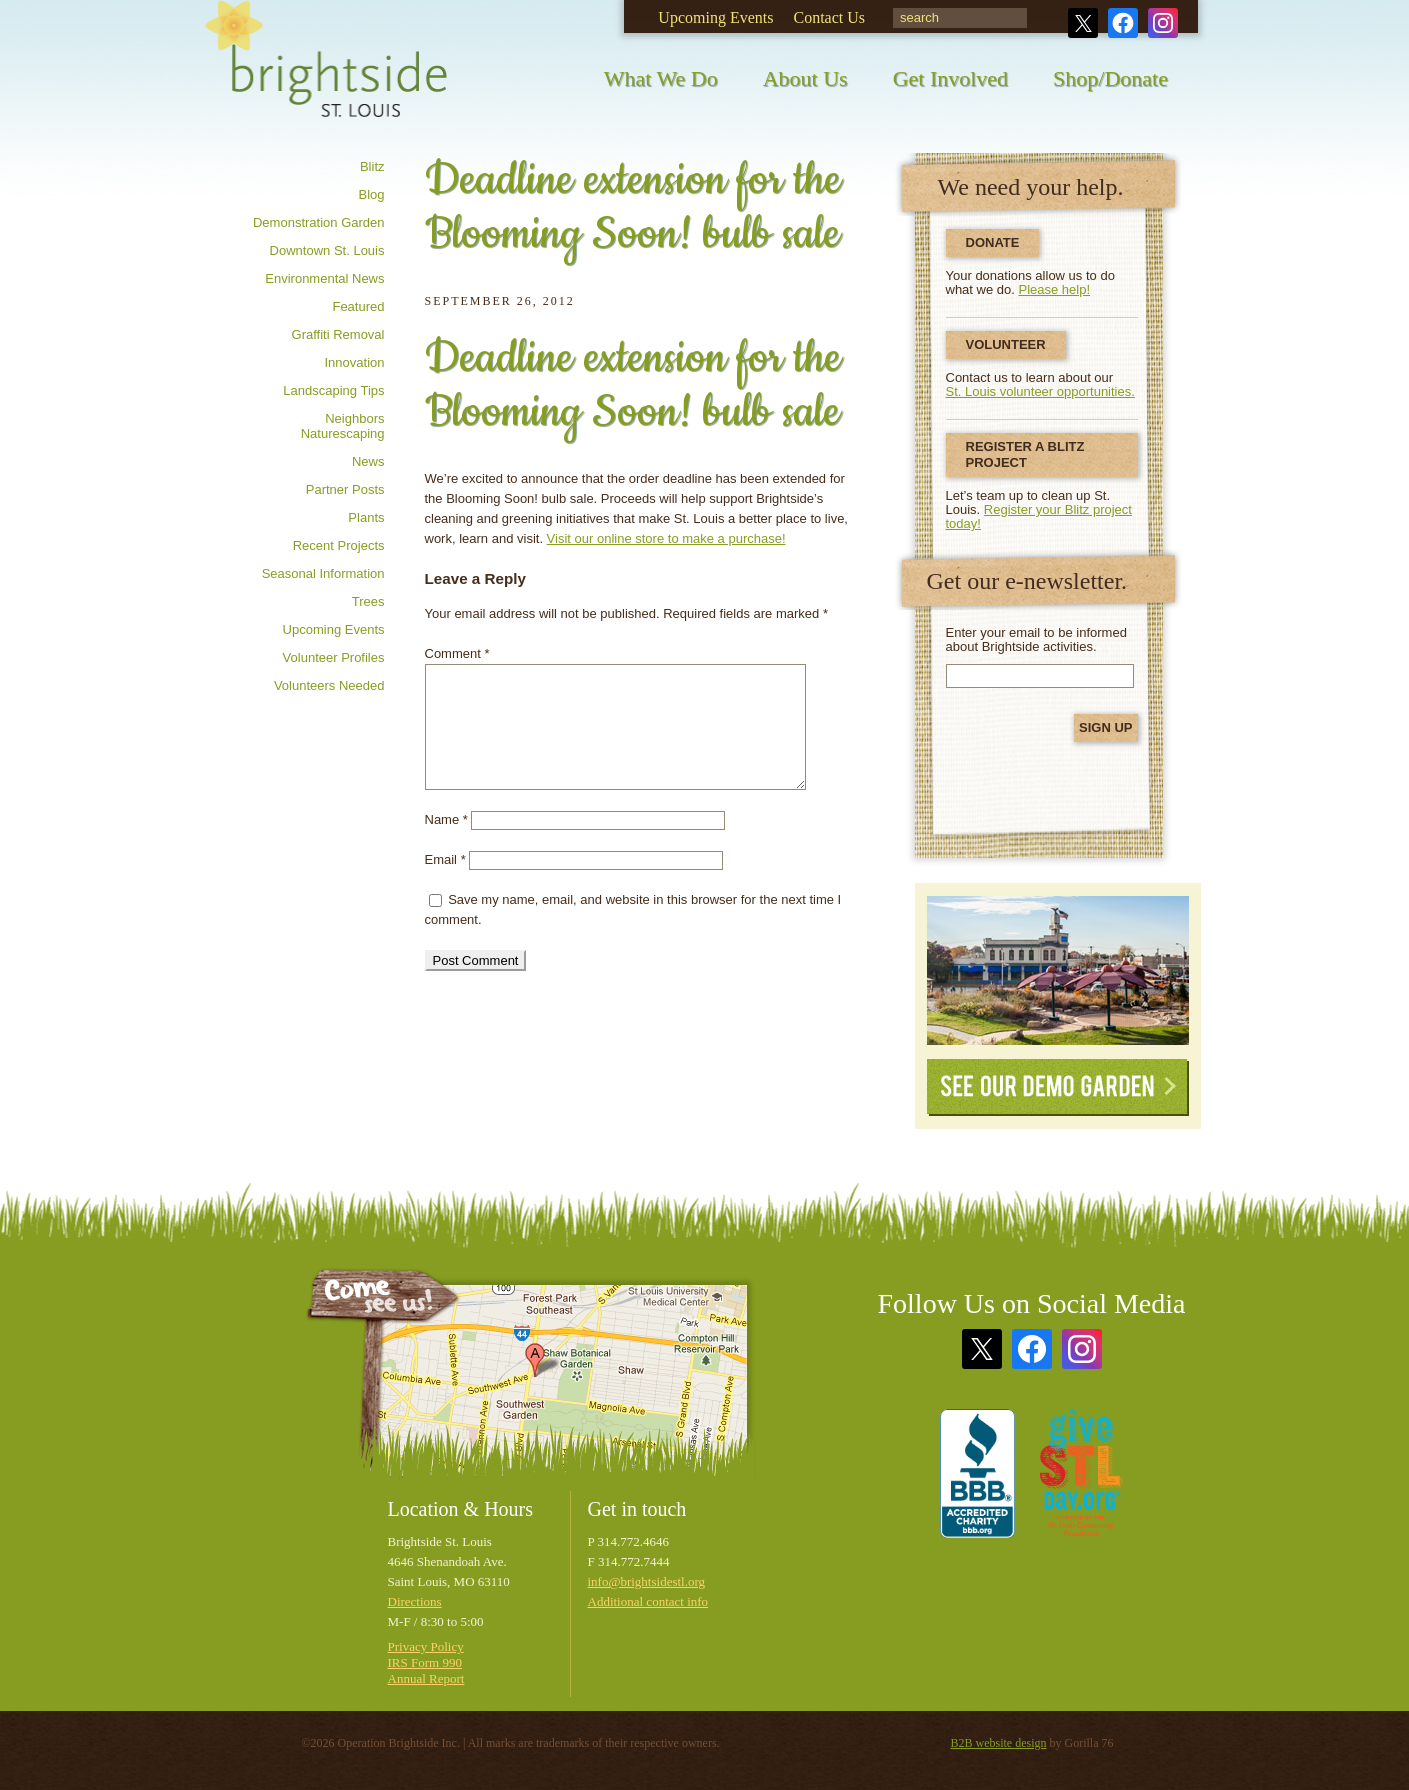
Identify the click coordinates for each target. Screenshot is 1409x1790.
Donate (993, 242)
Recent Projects (339, 545)
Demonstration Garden (319, 222)
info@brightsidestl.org (647, 1581)
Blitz (372, 166)
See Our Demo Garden (1058, 1087)
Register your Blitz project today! (1039, 516)
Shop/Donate (1110, 78)
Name (446, 819)
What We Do (661, 78)
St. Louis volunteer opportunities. (1040, 391)
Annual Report (426, 1678)
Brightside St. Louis (326, 72)
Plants (366, 517)
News (368, 461)
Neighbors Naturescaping (343, 426)
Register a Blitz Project (1025, 454)
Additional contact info (648, 1601)
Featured (358, 306)
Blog (371, 194)
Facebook (1123, 23)
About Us (805, 78)
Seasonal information (323, 573)
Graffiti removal (338, 334)
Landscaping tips (333, 390)
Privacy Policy (426, 1646)
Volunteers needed (329, 685)
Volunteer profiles (334, 657)
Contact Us (829, 17)
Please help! (1055, 289)
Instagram (1163, 23)
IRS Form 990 (425, 1662)
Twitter (1083, 23)
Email (445, 859)
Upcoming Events (715, 17)
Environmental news (324, 278)
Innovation (355, 362)
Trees (368, 601)
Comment (457, 653)
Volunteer (1006, 344)
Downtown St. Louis (327, 250)
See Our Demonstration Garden (1058, 970)
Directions (415, 1601)
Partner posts (345, 489)
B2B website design (999, 1743)
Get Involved (950, 78)
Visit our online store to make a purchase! (666, 538)
